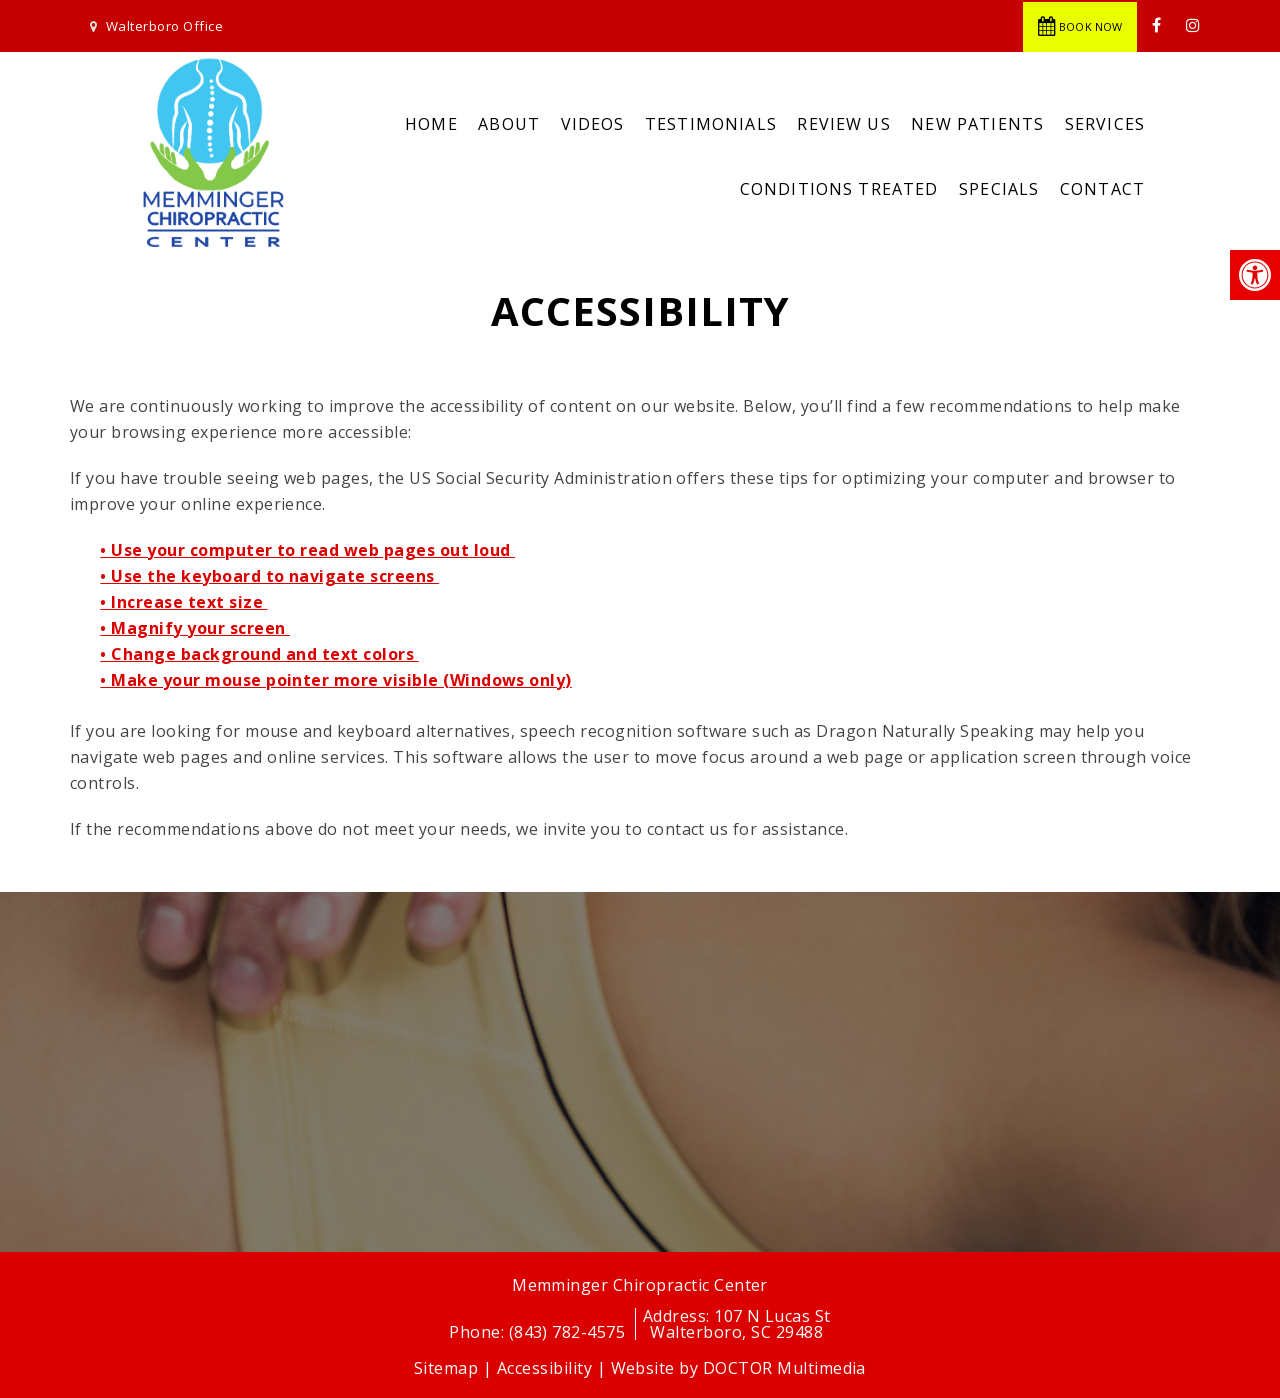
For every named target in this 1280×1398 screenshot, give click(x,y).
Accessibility (544, 1368)
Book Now (1080, 26)
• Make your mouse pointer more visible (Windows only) (335, 680)
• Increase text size (183, 602)
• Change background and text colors (259, 654)
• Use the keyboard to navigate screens (269, 576)
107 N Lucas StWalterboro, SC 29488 (740, 1324)
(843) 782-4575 (569, 1332)
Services (1105, 124)
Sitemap (446, 1368)
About (509, 124)
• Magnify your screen (195, 628)
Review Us (843, 124)
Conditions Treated (839, 189)
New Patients (977, 124)
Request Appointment (640, 1015)
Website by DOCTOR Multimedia (738, 1368)
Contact (1102, 189)
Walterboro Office (164, 26)
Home (431, 124)
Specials (999, 189)
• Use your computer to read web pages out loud (307, 550)
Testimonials (711, 124)
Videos (593, 124)
